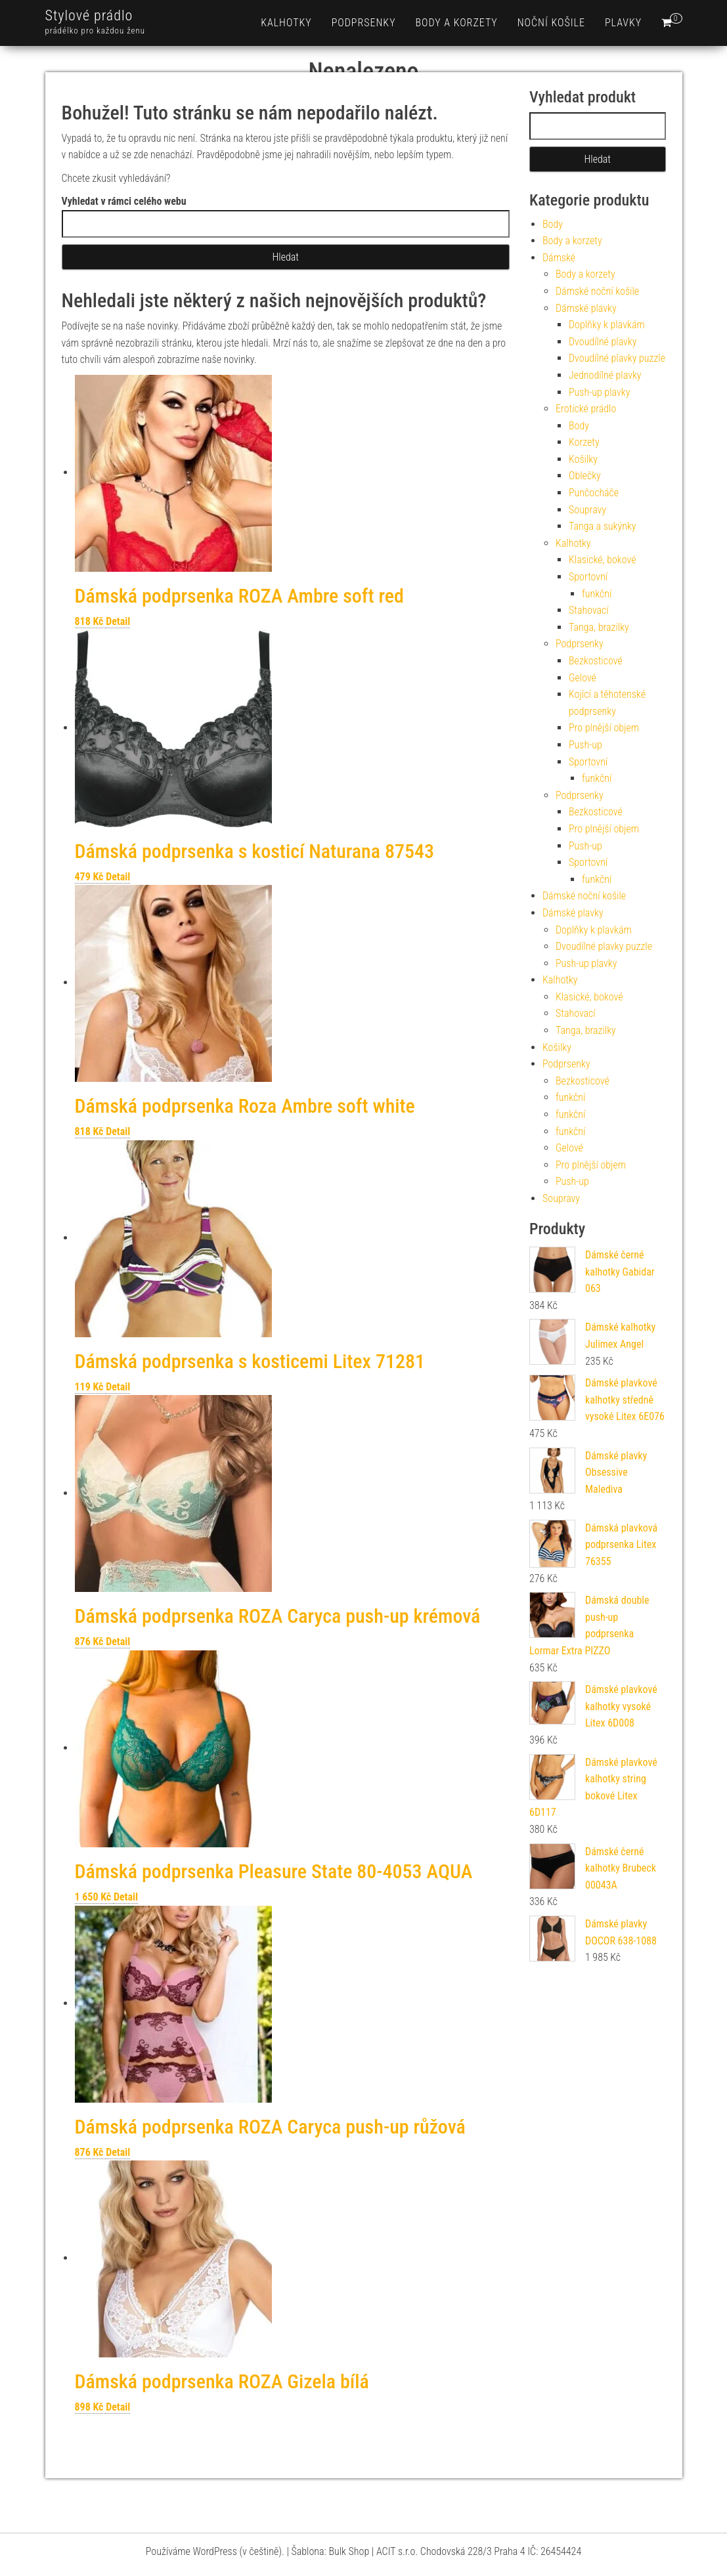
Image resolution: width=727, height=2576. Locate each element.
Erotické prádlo (586, 408)
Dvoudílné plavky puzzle (617, 358)
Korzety (584, 442)
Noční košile (551, 22)
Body (552, 224)
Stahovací (589, 610)
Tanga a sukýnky (602, 526)
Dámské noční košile (597, 291)
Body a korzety (457, 22)
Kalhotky (286, 22)
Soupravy (587, 510)
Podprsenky (364, 22)
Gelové (582, 678)
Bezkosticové (596, 661)
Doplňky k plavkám (607, 324)
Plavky (623, 22)
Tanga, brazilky (599, 627)
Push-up (585, 745)
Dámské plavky (586, 308)
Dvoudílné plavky (603, 341)
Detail (118, 621)
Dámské (558, 257)
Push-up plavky (599, 392)
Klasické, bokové (602, 559)
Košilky (583, 459)
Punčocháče (594, 492)
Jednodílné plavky (605, 375)
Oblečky (585, 475)
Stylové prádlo (89, 15)
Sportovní (588, 576)
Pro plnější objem (604, 727)
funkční (596, 594)
